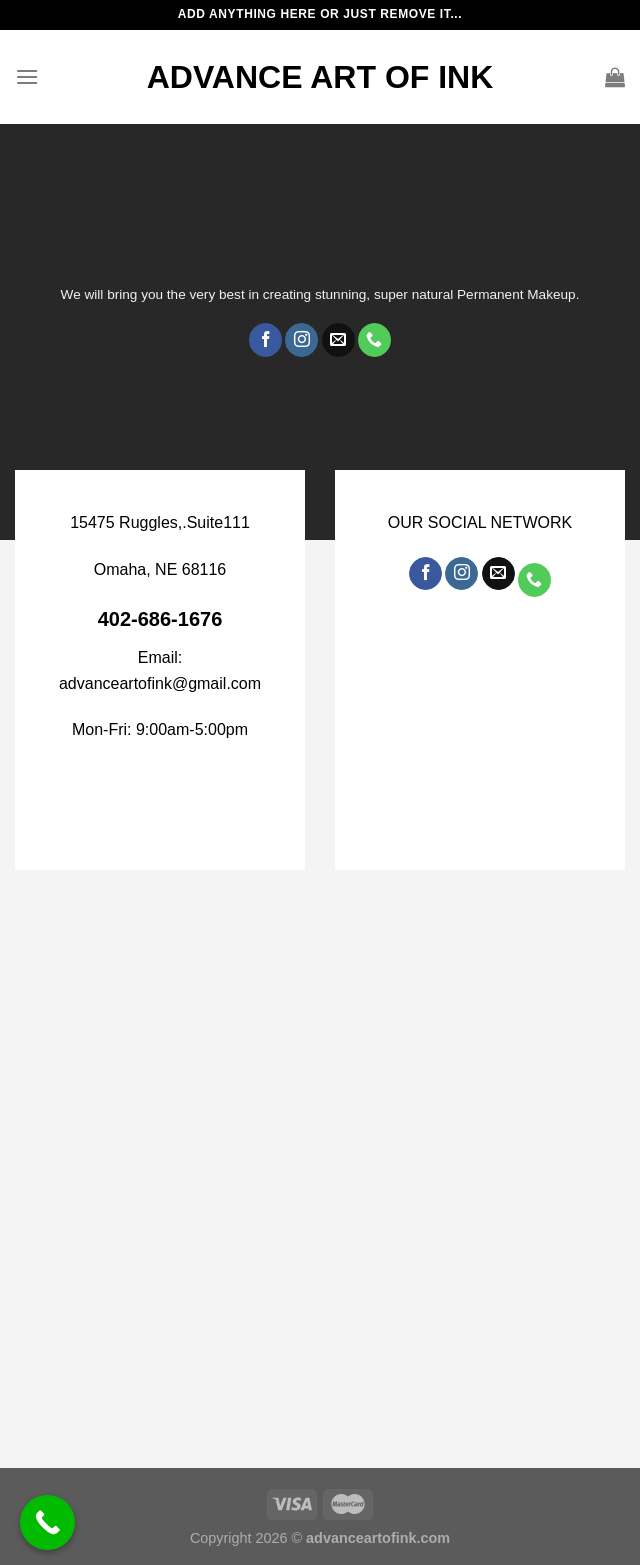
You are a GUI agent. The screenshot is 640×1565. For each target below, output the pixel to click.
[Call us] (374, 340)
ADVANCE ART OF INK (320, 77)
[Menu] (27, 76)
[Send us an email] (338, 340)
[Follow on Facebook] (265, 340)
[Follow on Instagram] (301, 340)
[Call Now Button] (47, 1522)
